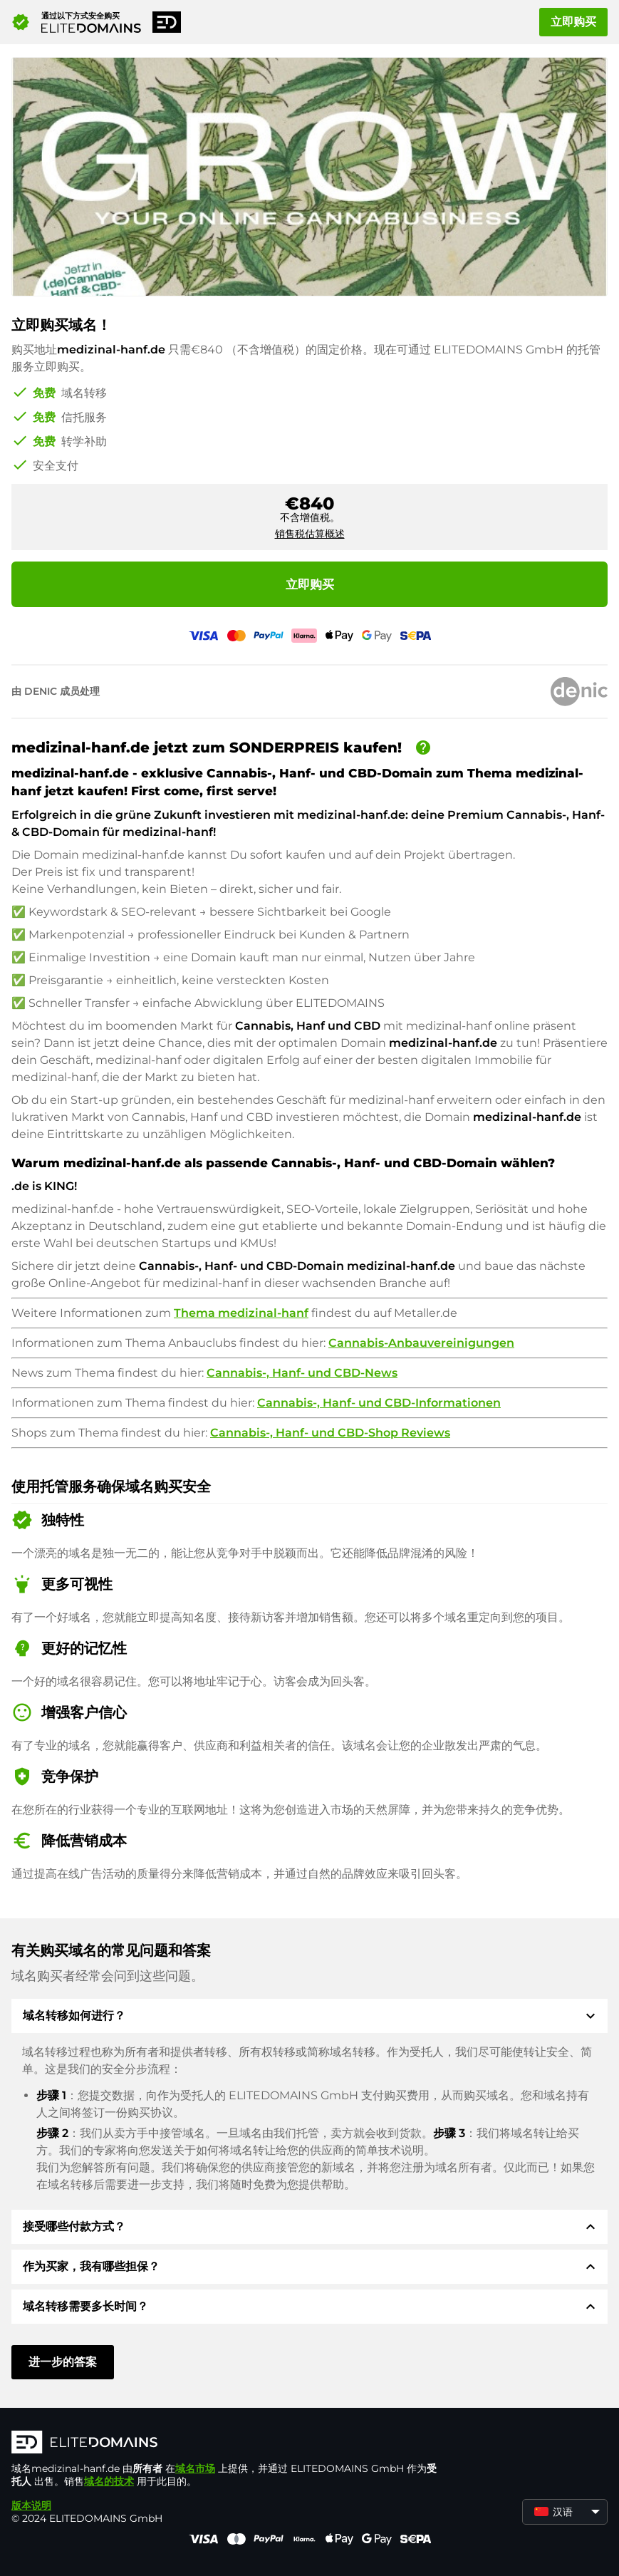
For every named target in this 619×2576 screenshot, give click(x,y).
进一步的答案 (62, 2362)
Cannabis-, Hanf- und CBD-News (302, 1373)
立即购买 (573, 22)
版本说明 (31, 2505)
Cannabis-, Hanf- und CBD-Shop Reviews (330, 1432)
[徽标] (225, 2443)
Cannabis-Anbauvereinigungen (421, 1343)
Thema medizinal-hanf (241, 1313)
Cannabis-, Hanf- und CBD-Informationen (379, 1402)
